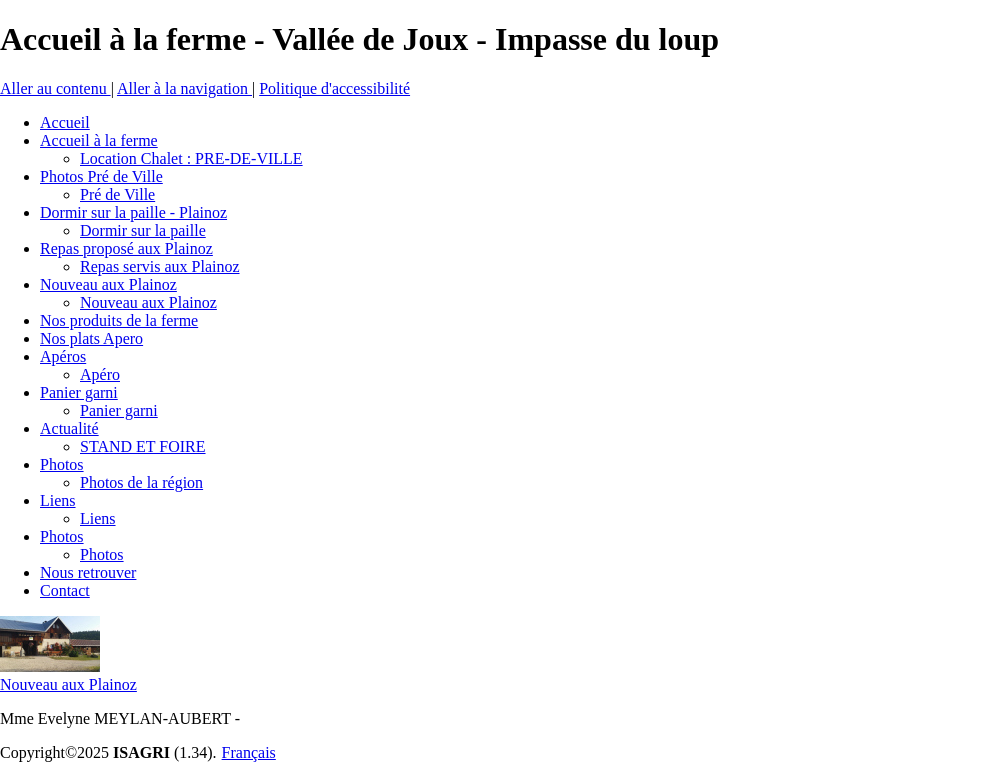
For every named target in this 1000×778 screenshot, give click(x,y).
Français (249, 752)
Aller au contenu (55, 88)
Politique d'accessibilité (334, 88)
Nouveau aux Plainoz (68, 684)
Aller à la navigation (184, 88)
